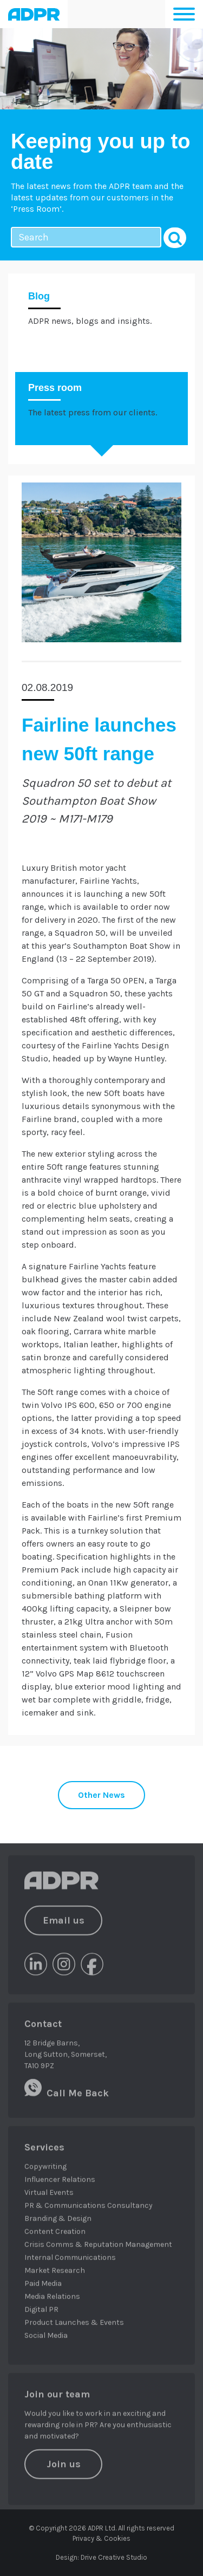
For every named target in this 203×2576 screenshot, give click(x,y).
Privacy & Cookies (101, 2538)
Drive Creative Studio (114, 2557)
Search (174, 237)
